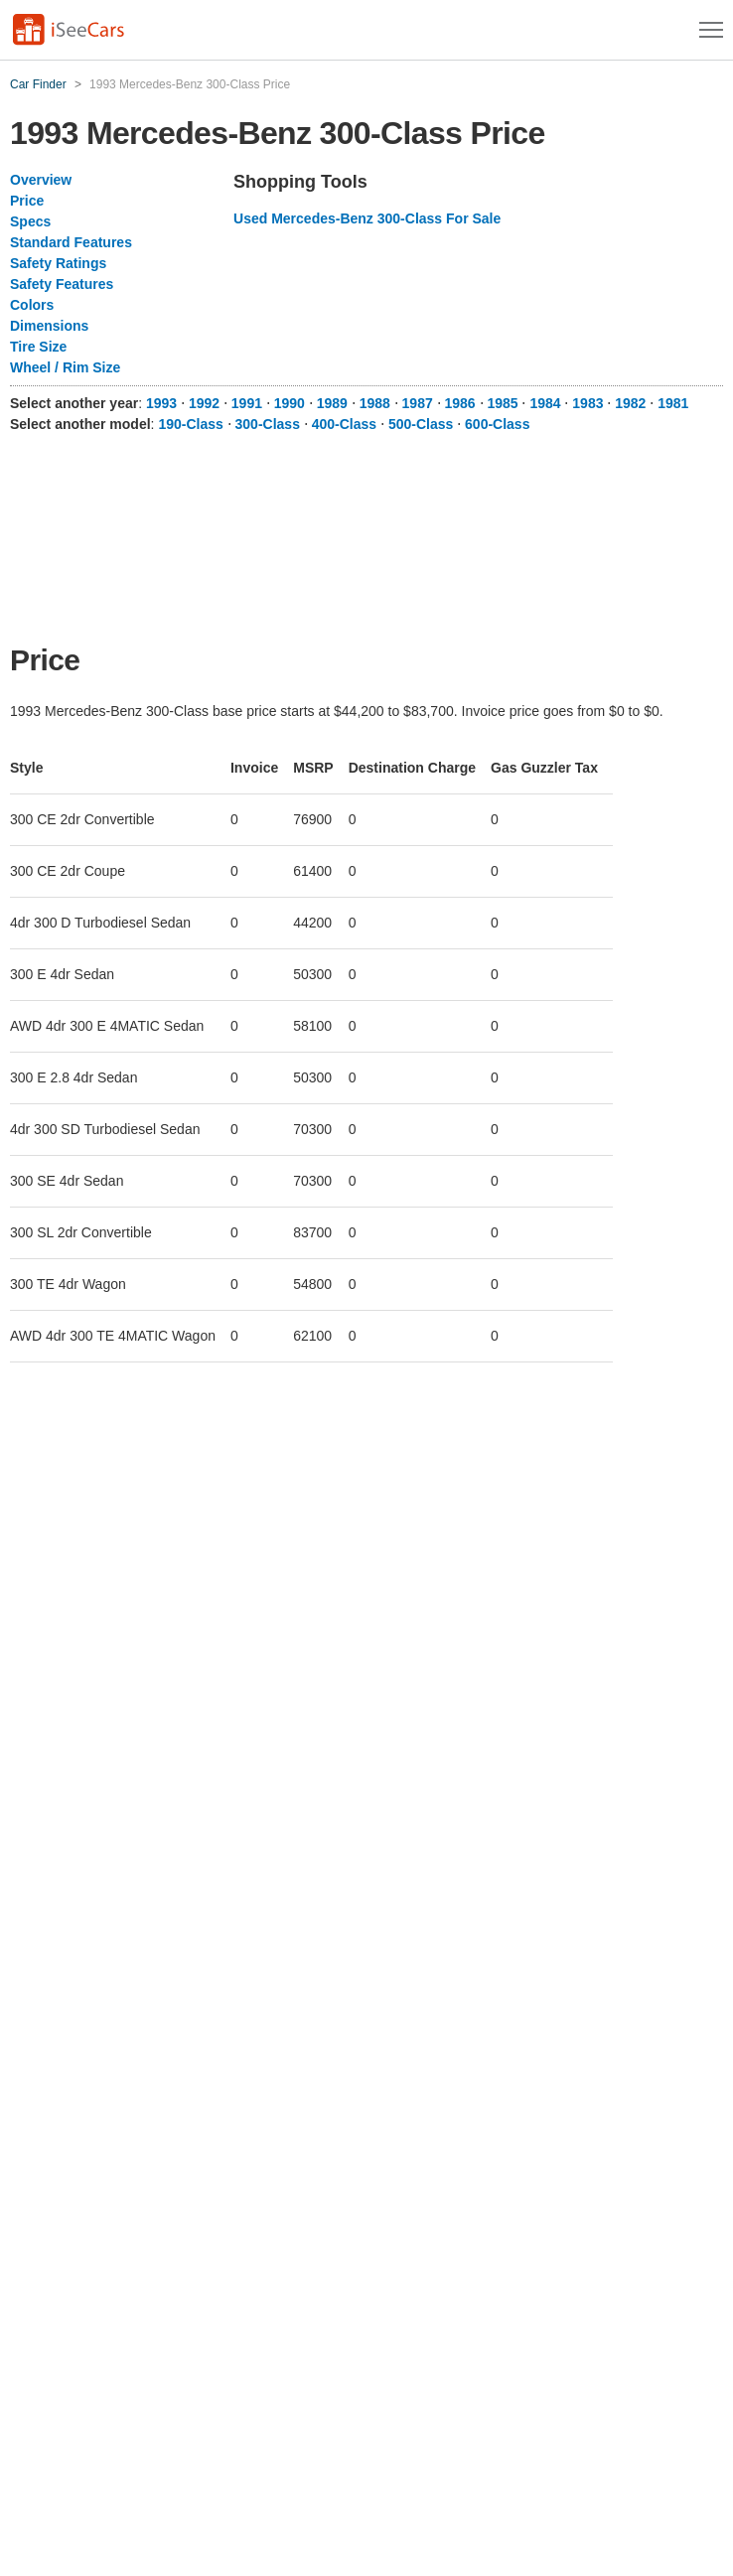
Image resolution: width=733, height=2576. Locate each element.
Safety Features (61, 284)
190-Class (190, 424)
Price (27, 201)
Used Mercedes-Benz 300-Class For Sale (367, 218)
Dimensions (49, 326)
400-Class (344, 424)
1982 (630, 403)
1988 (375, 403)
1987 (417, 403)
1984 (544, 403)
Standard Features (71, 242)
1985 (502, 403)
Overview (41, 180)
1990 (289, 403)
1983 (587, 403)
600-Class (497, 424)
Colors (32, 305)
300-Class (267, 424)
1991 (246, 403)
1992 (204, 403)
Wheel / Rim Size (65, 367)
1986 (460, 403)
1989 (332, 403)
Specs (30, 221)
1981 (673, 403)
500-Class (420, 424)
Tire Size (38, 347)
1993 (161, 403)
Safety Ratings (58, 263)
